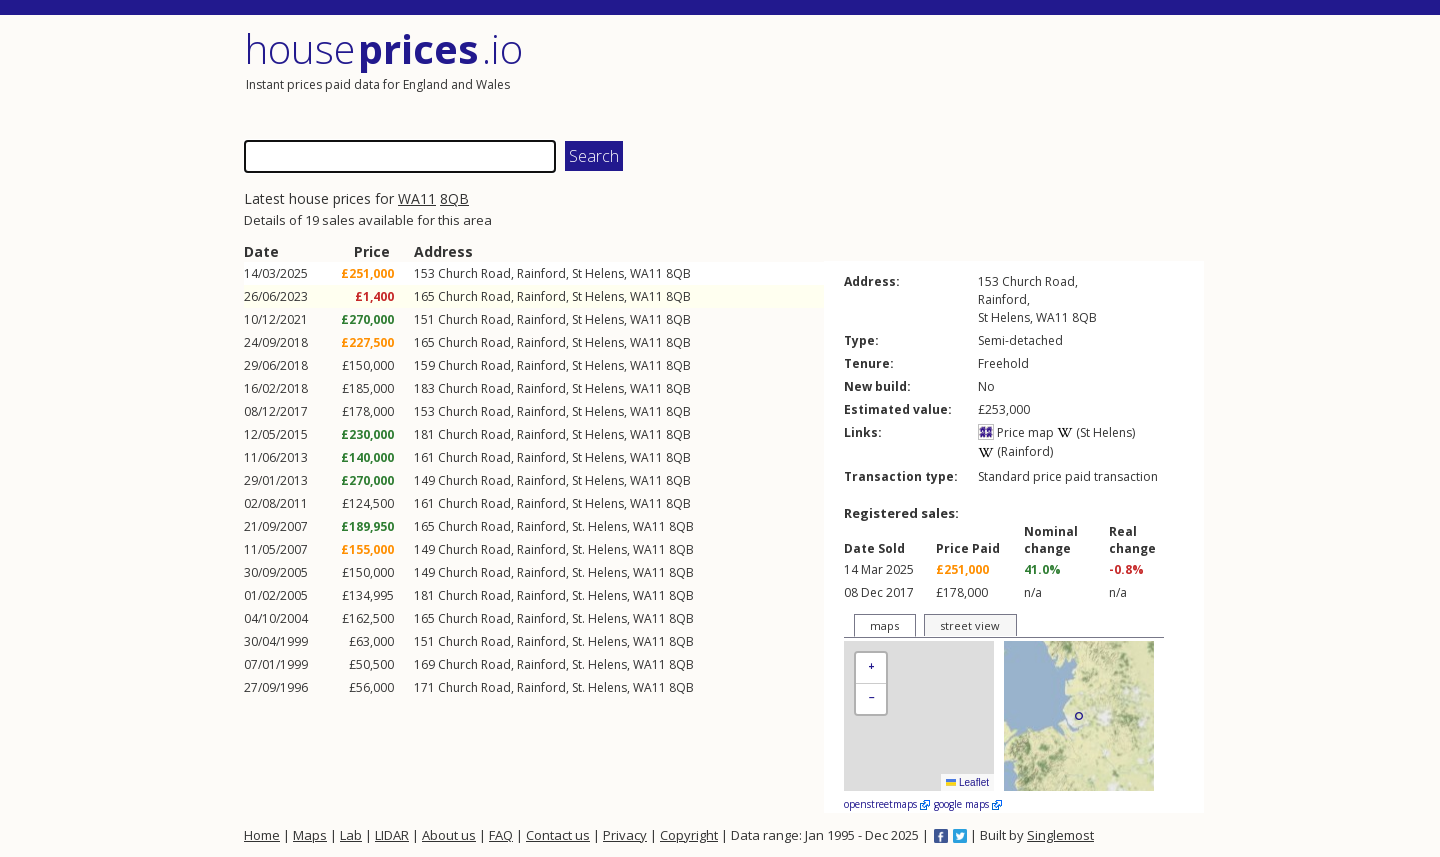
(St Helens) (1096, 432)
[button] (871, 668)
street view (970, 625)
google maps (968, 804)
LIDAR (392, 835)
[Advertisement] (964, 75)
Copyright (689, 835)
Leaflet (967, 782)
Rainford (541, 273)
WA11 (417, 198)
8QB (454, 198)
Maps (310, 835)
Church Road (474, 273)
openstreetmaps (887, 804)
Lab (351, 835)
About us (449, 835)
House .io (383, 48)
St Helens (598, 273)
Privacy (625, 835)
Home (262, 835)
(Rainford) (1015, 451)
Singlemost (1060, 835)
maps (884, 625)
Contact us (558, 835)
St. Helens (599, 526)
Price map (1016, 432)
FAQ (501, 835)
